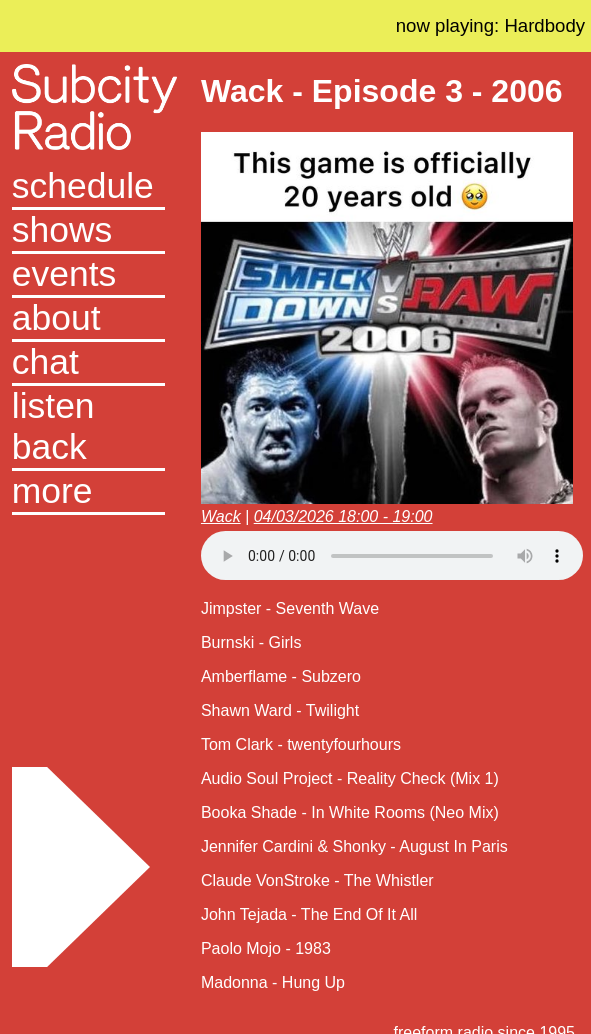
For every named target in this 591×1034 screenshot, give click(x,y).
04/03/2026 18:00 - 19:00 (343, 516)
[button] (89, 493)
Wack (221, 516)
